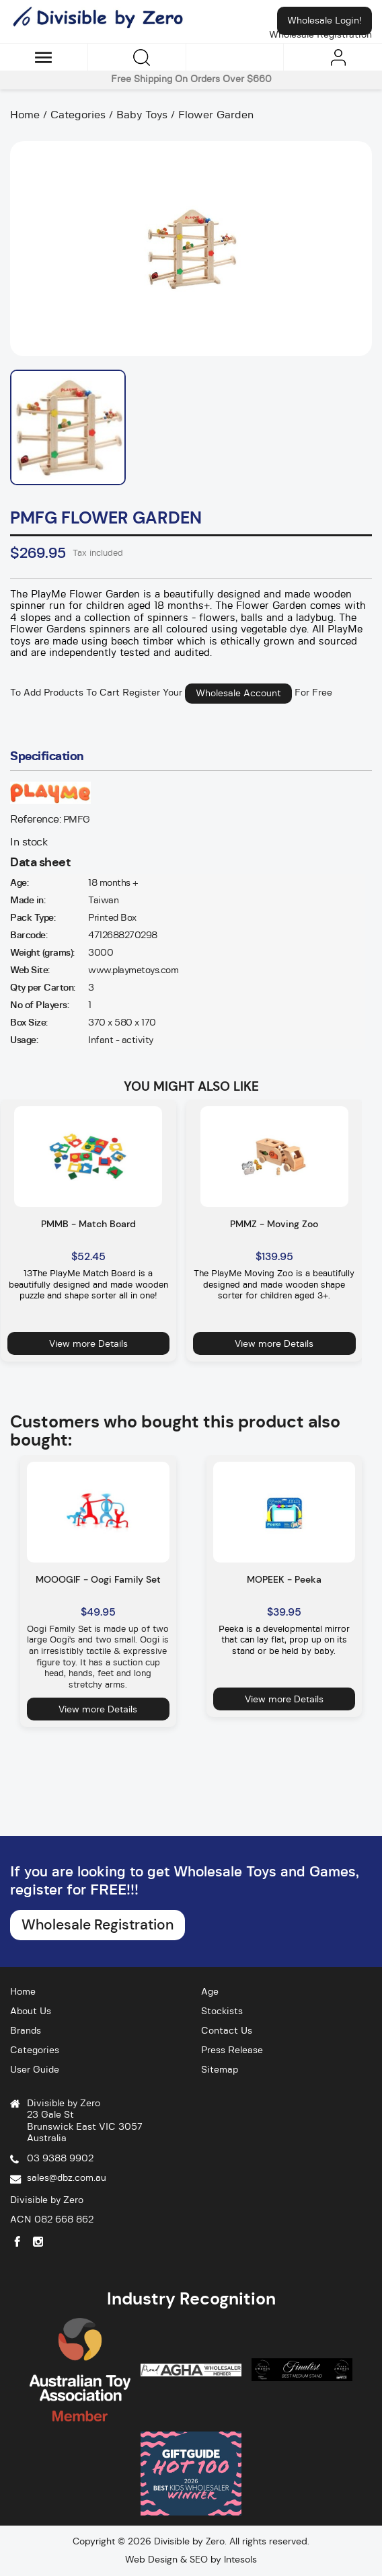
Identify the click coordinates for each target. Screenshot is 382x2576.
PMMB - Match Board (88, 1224)
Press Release (232, 2050)
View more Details (88, 1343)
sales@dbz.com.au (66, 2178)
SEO (199, 2559)
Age (210, 1992)
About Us (30, 2011)
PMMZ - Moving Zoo (274, 1224)
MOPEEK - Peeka (284, 1579)
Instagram (38, 2242)
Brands (25, 2031)
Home (23, 1992)
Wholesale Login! (324, 21)
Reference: (35, 819)
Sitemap (219, 2070)
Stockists (222, 2011)
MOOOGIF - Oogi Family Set (98, 1579)
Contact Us (226, 2031)
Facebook (17, 2242)
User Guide (34, 2070)
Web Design (151, 2559)
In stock (29, 842)
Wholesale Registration (98, 1925)
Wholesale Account (238, 693)
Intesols (240, 2559)
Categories (34, 2050)
